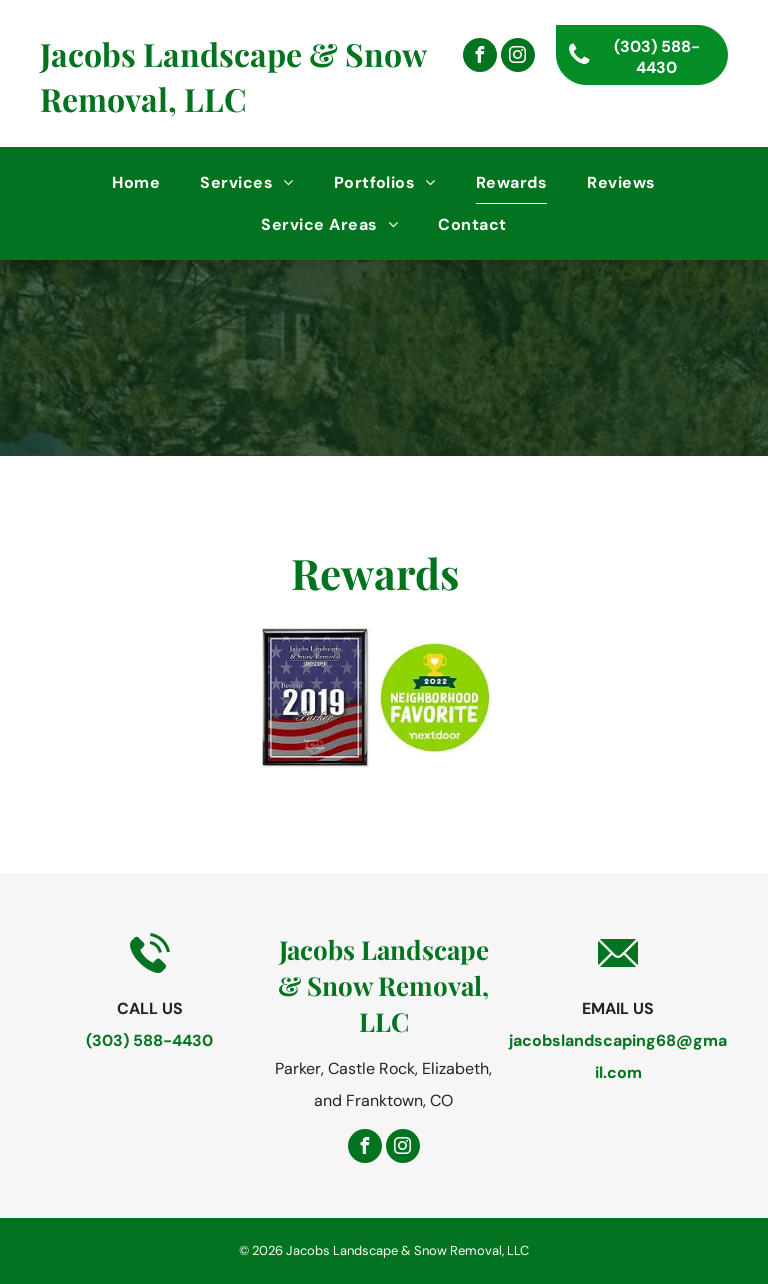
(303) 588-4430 (149, 1040)
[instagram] (518, 57)
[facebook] (480, 57)
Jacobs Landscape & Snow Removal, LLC (233, 76)
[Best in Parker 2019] (316, 697)
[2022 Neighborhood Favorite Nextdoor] (435, 697)
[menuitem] (136, 182)
